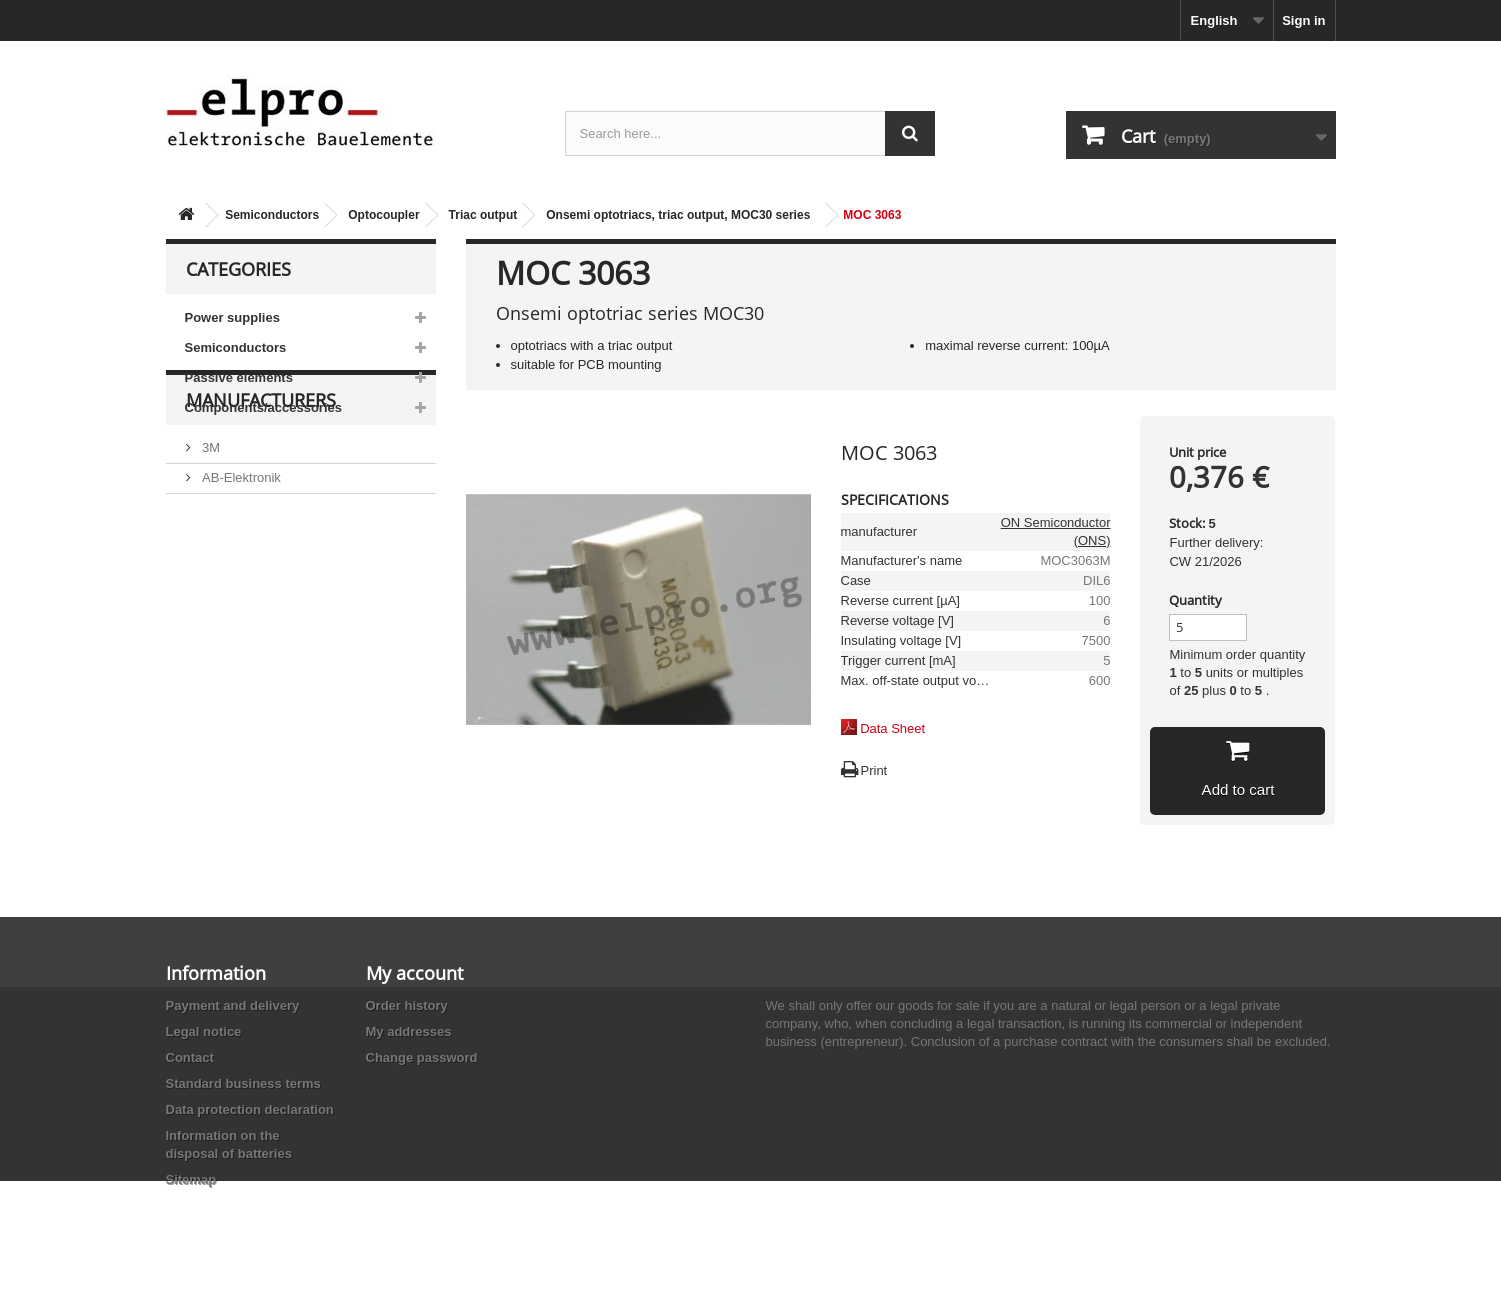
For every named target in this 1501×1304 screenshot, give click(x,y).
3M (210, 521)
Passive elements (239, 377)
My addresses (409, 1031)
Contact (190, 1057)
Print (874, 770)
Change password (422, 1057)
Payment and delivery (233, 1005)
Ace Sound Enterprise (264, 611)
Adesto (221, 671)
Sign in (1303, 20)
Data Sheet (892, 728)
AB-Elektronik (240, 551)
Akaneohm (232, 701)
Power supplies (232, 317)
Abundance (233, 581)
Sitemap (191, 1179)
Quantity (1195, 600)
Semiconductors (272, 215)
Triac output (483, 215)
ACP (214, 641)
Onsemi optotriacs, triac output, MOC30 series (678, 215)
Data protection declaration (250, 1109)
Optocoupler (383, 215)
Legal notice (204, 1031)
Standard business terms (243, 1083)
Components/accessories (264, 407)
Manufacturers (261, 482)
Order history (407, 1005)
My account (414, 973)
